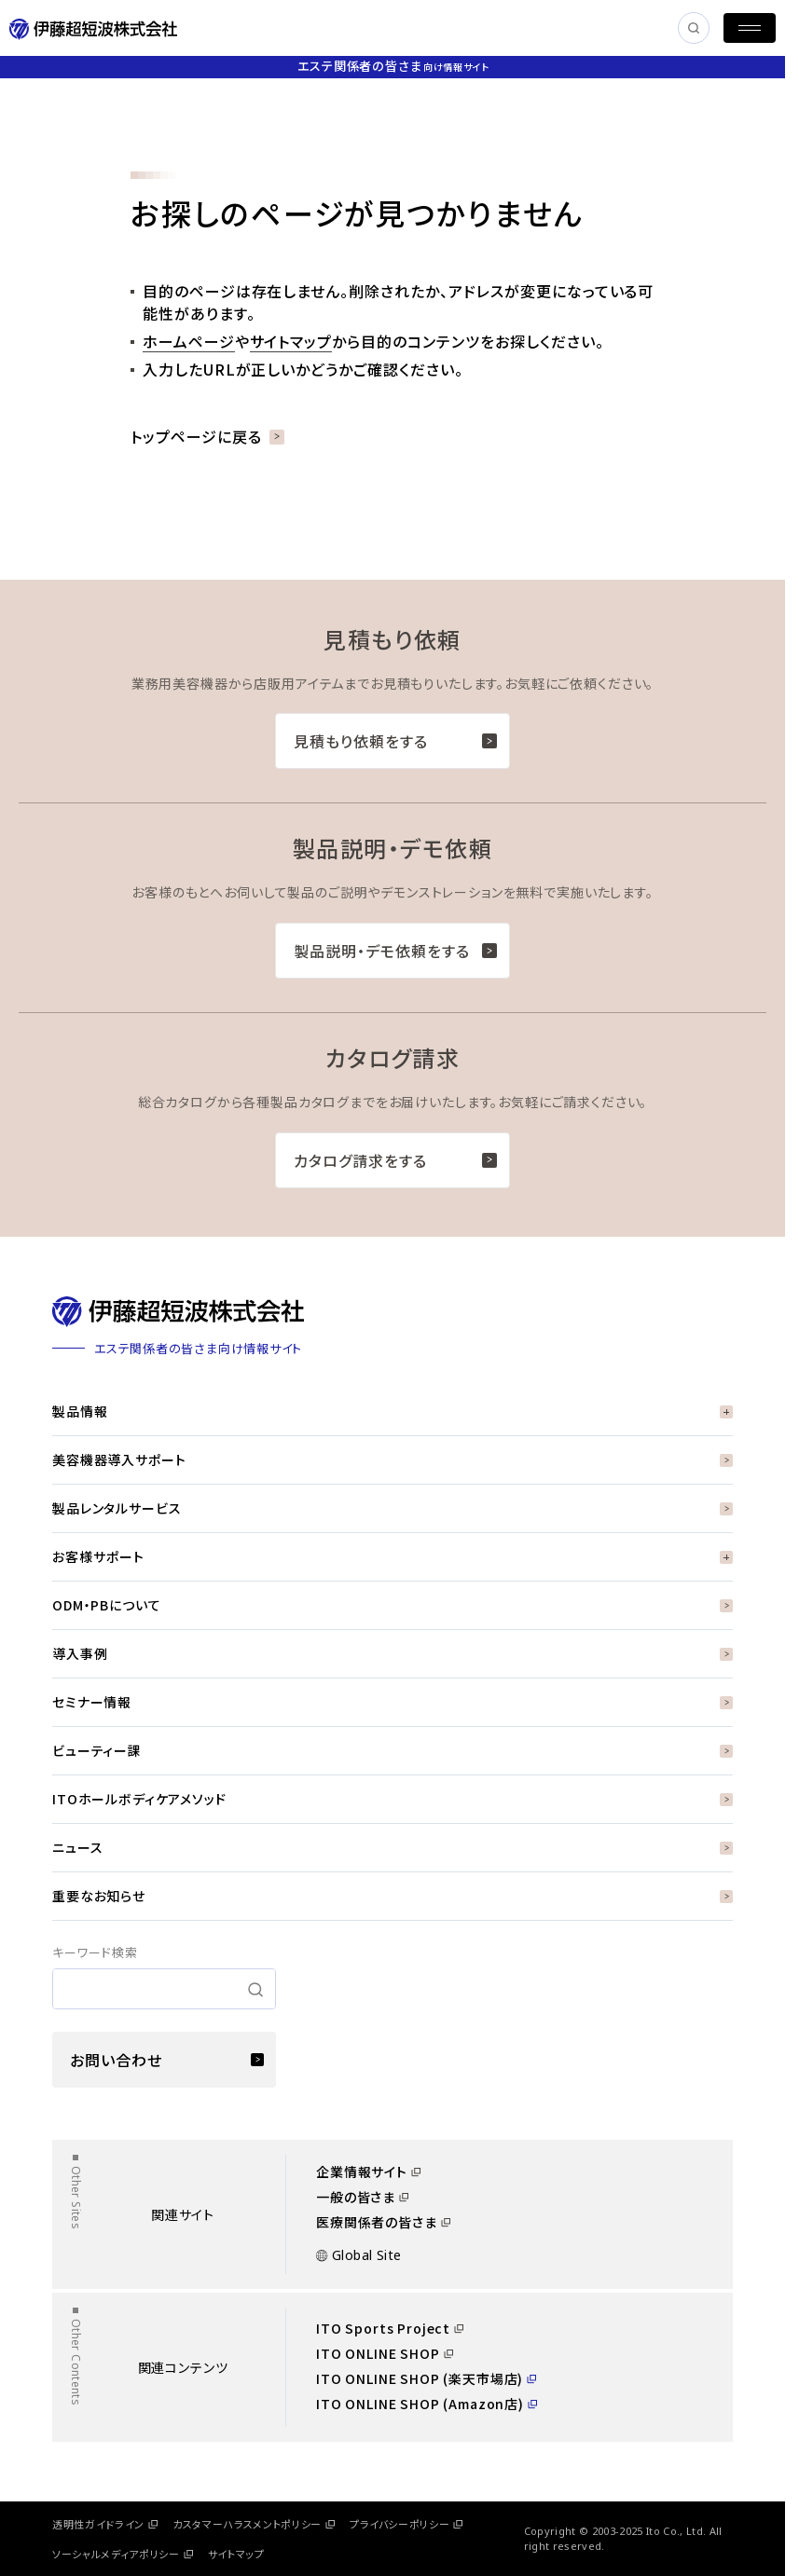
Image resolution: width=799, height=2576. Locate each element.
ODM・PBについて (392, 1605)
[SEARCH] (693, 28)
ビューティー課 (392, 1750)
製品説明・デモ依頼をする (395, 950)
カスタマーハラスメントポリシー (253, 2523)
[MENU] (749, 28)
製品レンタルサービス (392, 1508)
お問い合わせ (167, 2059)
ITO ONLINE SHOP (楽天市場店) (426, 2378)
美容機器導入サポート (392, 1459)
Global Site (359, 2255)
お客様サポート (392, 1556)
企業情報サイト (368, 2171)
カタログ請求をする (395, 1160)
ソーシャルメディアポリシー (122, 2553)
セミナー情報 (392, 1701)
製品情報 (392, 1411)
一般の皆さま (362, 2196)
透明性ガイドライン (105, 2523)
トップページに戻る (207, 436)
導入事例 (392, 1653)
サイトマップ (236, 2553)
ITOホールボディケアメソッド (392, 1798)
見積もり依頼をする (395, 741)
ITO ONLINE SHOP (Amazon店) (426, 2403)
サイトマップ (291, 341)
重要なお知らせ (392, 1895)
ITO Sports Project (389, 2328)
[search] (164, 1988)
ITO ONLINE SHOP (384, 2353)
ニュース (392, 1847)
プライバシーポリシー (406, 2523)
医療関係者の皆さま (383, 2222)
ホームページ (189, 341)
